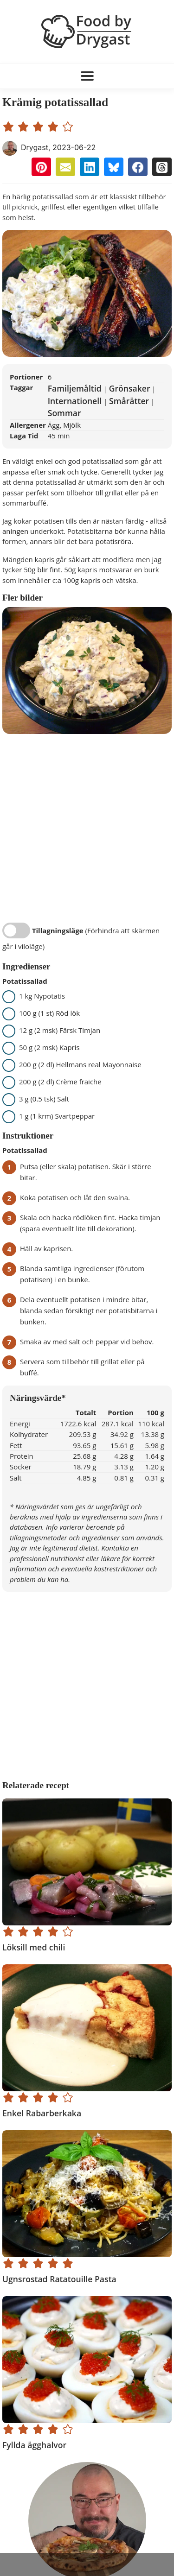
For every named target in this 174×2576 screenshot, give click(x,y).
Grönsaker (129, 388)
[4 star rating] (54, 125)
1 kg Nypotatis (36, 995)
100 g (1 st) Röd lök (44, 1013)
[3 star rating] (39, 125)
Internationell (75, 400)
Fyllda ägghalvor (34, 2444)
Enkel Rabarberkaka (41, 2113)
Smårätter (129, 400)
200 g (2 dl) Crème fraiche (55, 1081)
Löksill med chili (33, 1947)
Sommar (64, 412)
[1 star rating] (9, 125)
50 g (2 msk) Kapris (44, 1047)
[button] (41, 167)
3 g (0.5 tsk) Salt (38, 1098)
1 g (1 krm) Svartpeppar (51, 1115)
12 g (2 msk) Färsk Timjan (54, 1030)
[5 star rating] (69, 125)
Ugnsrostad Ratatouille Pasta (59, 2279)
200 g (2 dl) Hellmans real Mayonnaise (75, 1064)
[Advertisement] (87, 2564)
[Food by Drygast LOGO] (87, 30)
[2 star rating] (24, 125)
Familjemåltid (75, 388)
